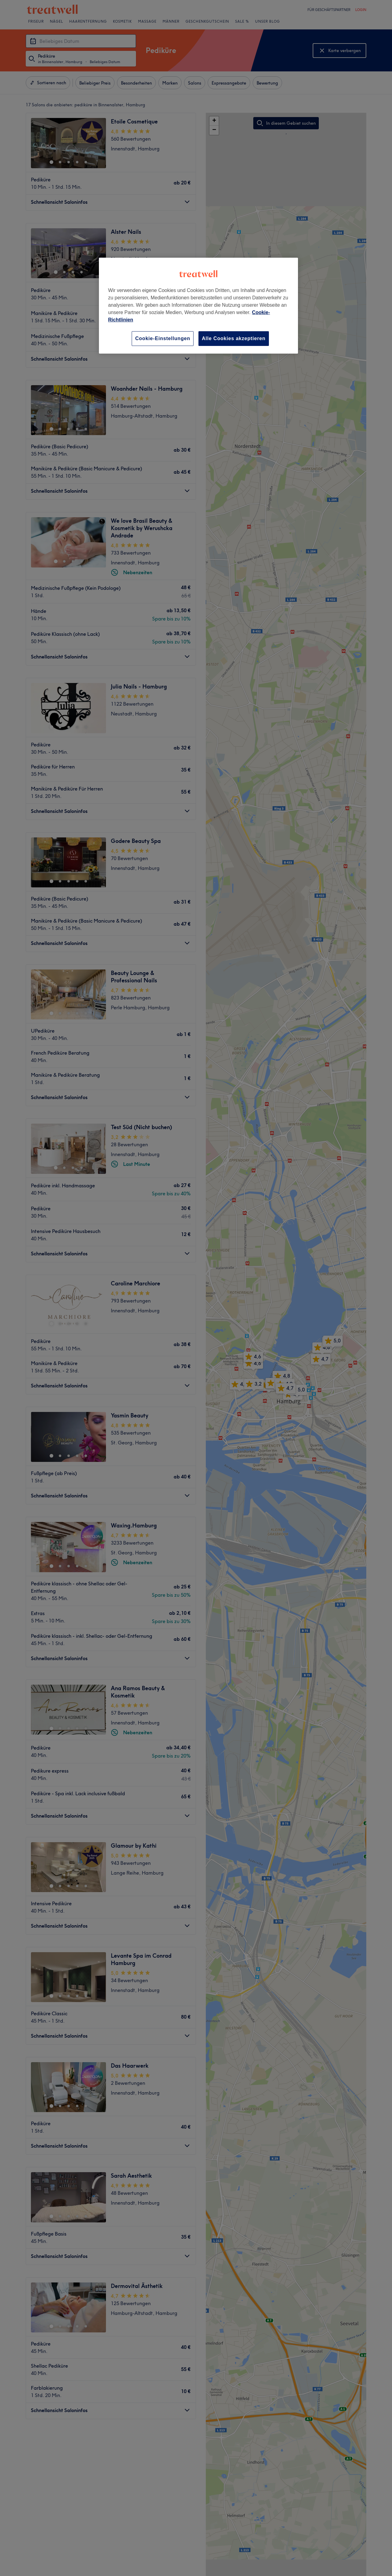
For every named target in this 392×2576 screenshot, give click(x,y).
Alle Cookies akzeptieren (234, 338)
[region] (198, 306)
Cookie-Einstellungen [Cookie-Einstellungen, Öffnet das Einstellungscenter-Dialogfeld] (162, 338)
